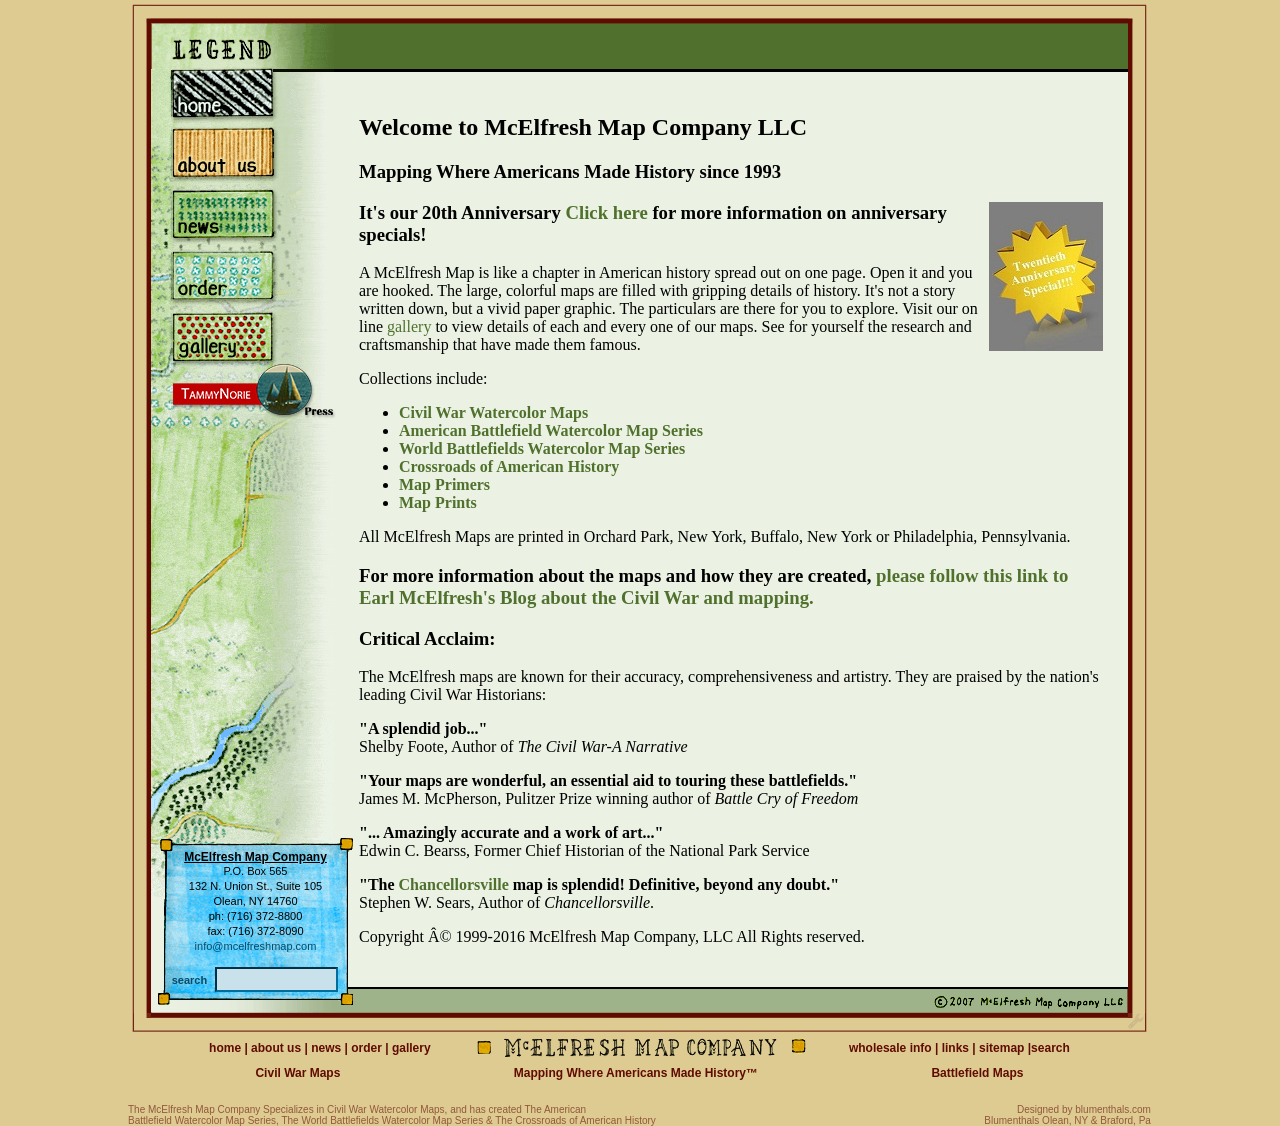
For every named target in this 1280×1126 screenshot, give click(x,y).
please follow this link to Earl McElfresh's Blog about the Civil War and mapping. (713, 586)
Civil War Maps (297, 1073)
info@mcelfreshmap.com (256, 946)
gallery (409, 326)
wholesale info (890, 1048)
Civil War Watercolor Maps (493, 412)
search (1050, 1048)
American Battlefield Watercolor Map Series (551, 430)
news (326, 1048)
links (955, 1048)
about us (276, 1048)
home (225, 1048)
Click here (606, 212)
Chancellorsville (454, 884)
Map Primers (444, 484)
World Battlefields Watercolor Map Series (542, 448)
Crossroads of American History (509, 466)
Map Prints (438, 502)
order (366, 1048)
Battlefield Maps (977, 1073)
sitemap (1001, 1048)
